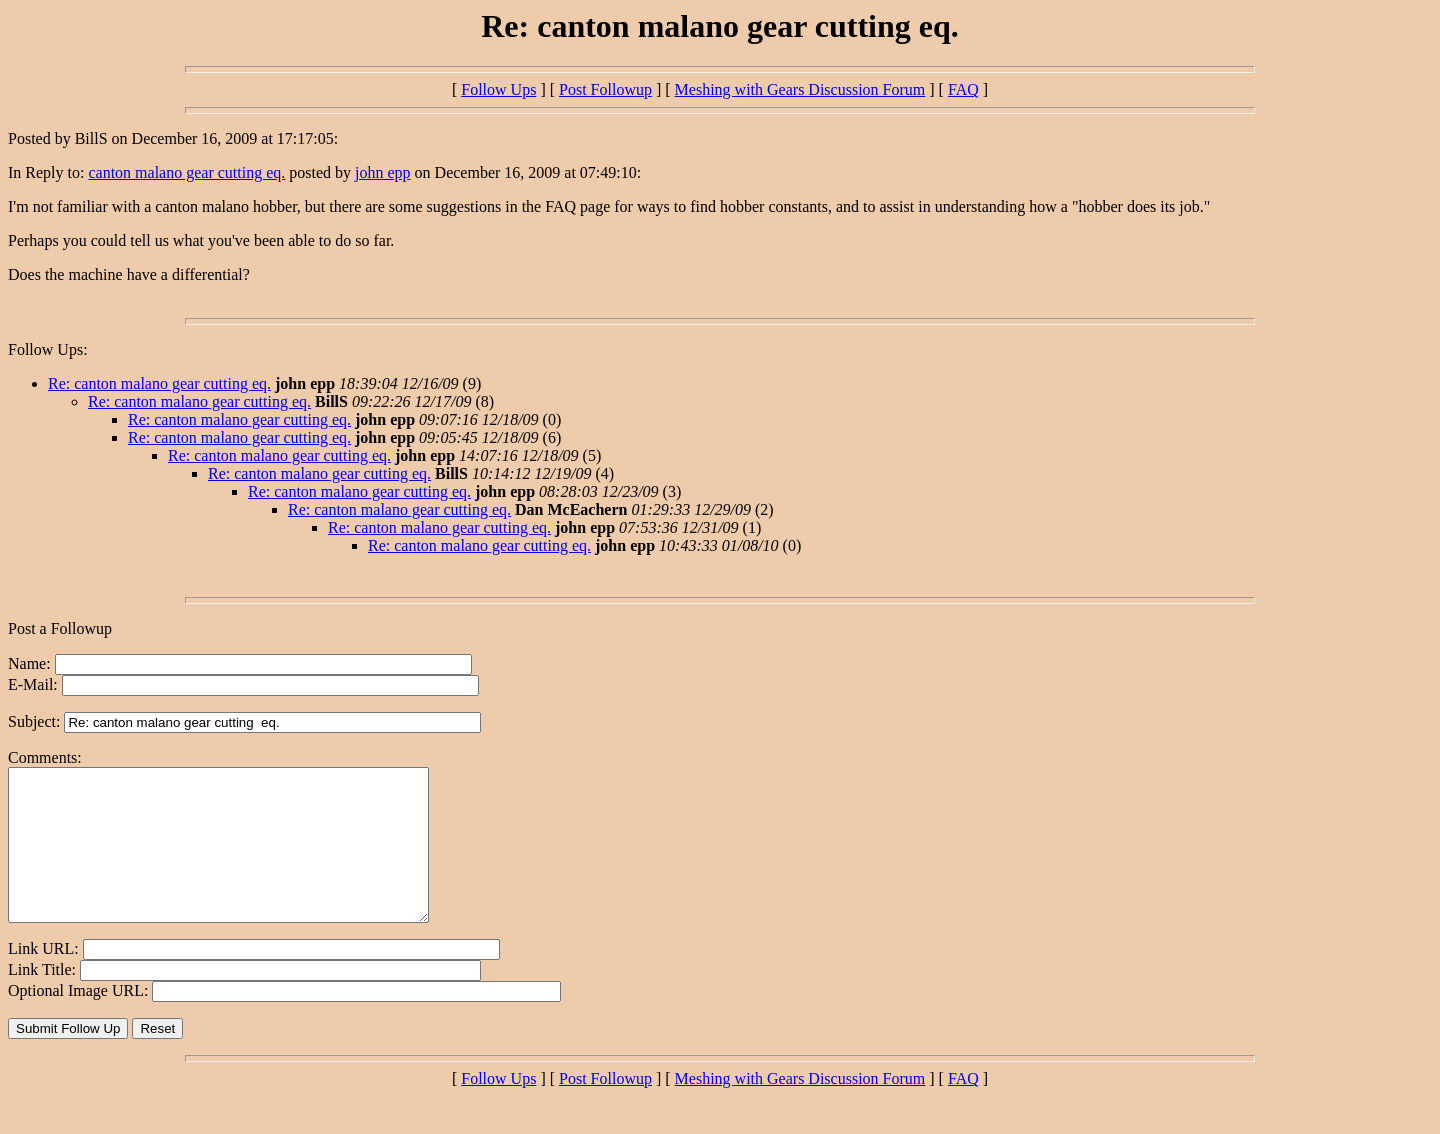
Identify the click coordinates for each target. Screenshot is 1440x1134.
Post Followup (605, 89)
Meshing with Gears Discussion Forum (800, 89)
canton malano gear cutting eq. (186, 172)
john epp (383, 172)
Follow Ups (498, 89)
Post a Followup (60, 628)
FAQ (963, 89)
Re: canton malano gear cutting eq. (159, 383)
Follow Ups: (48, 349)
